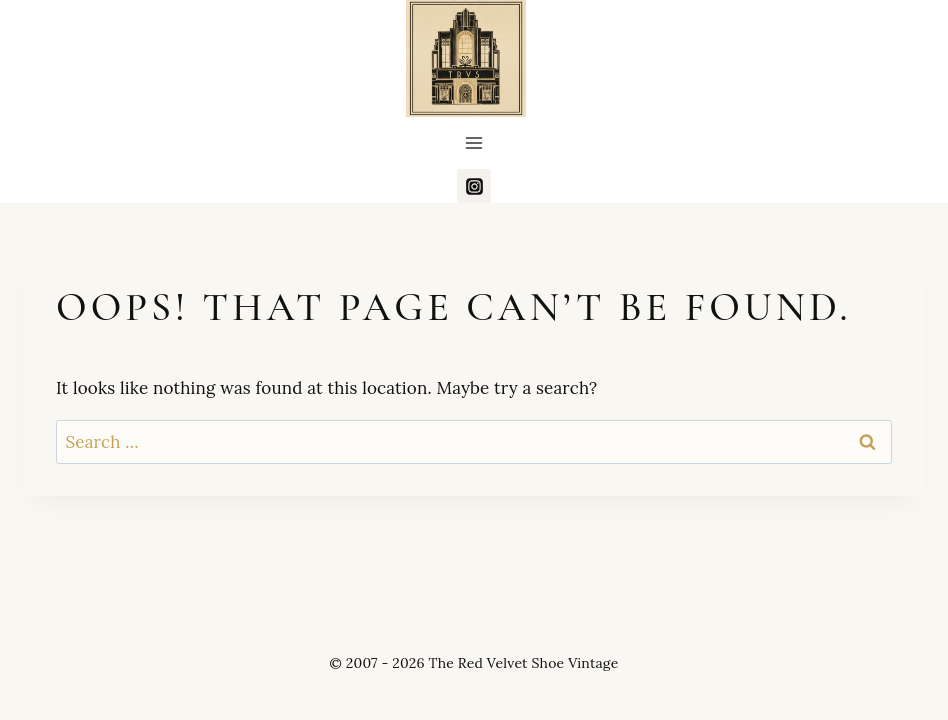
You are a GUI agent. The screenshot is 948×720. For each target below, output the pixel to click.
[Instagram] (474, 186)
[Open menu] (474, 143)
